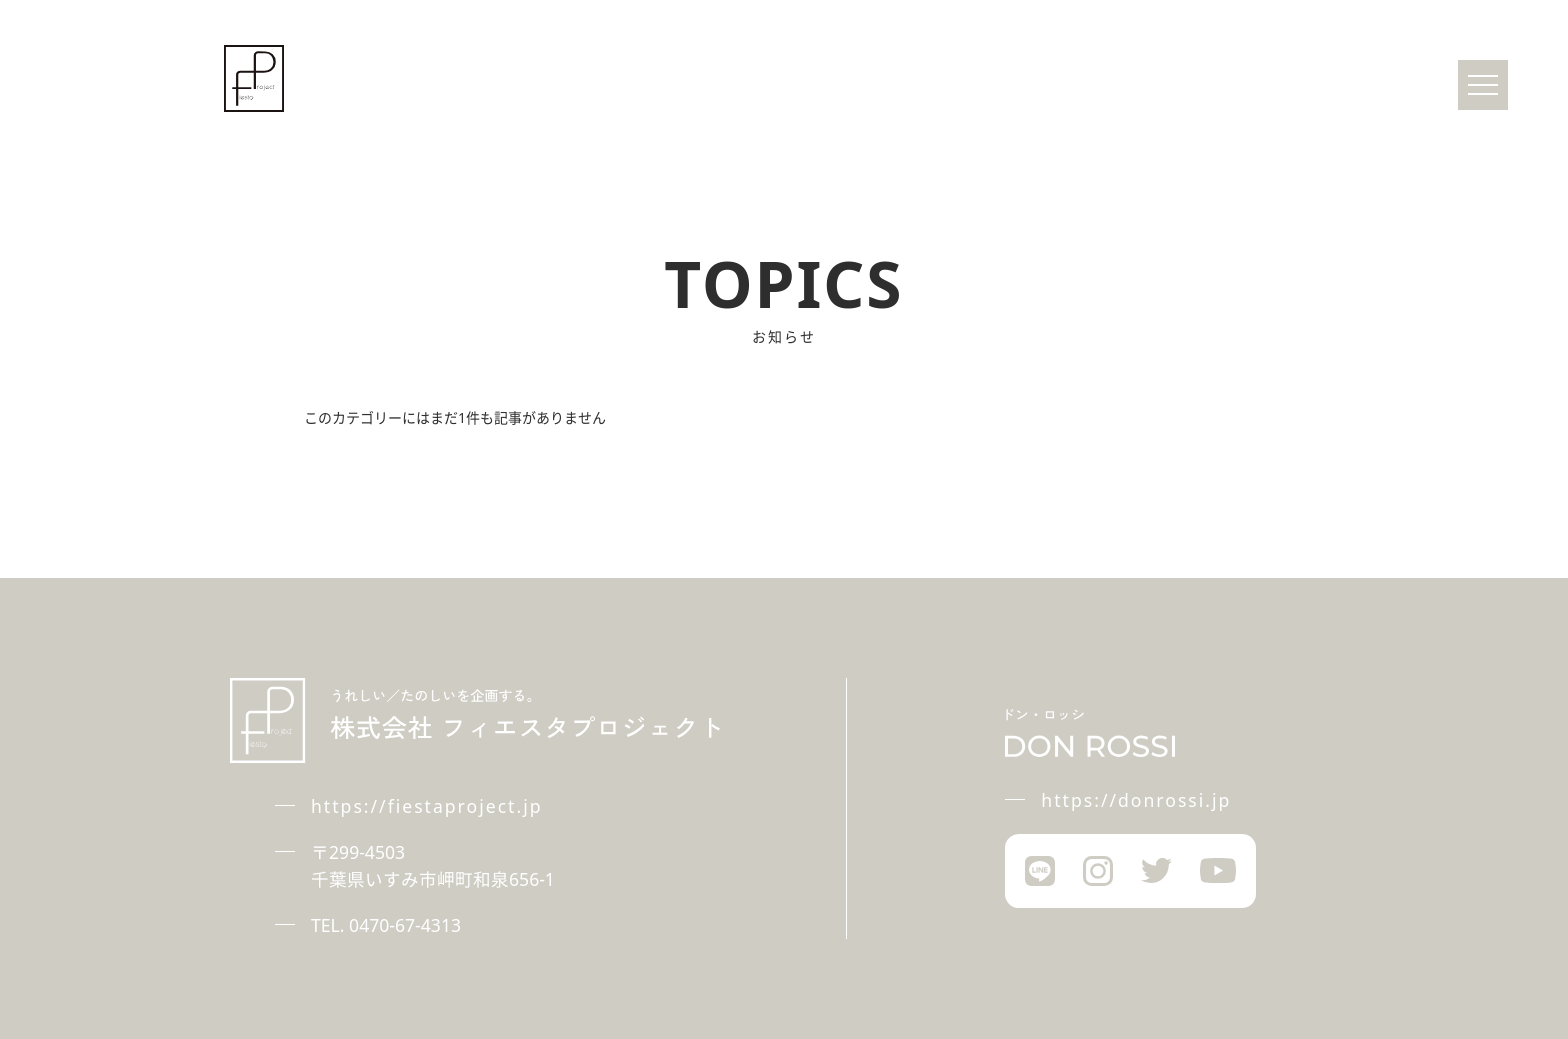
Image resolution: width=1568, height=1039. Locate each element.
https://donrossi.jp (1136, 800)
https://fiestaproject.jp (427, 806)
